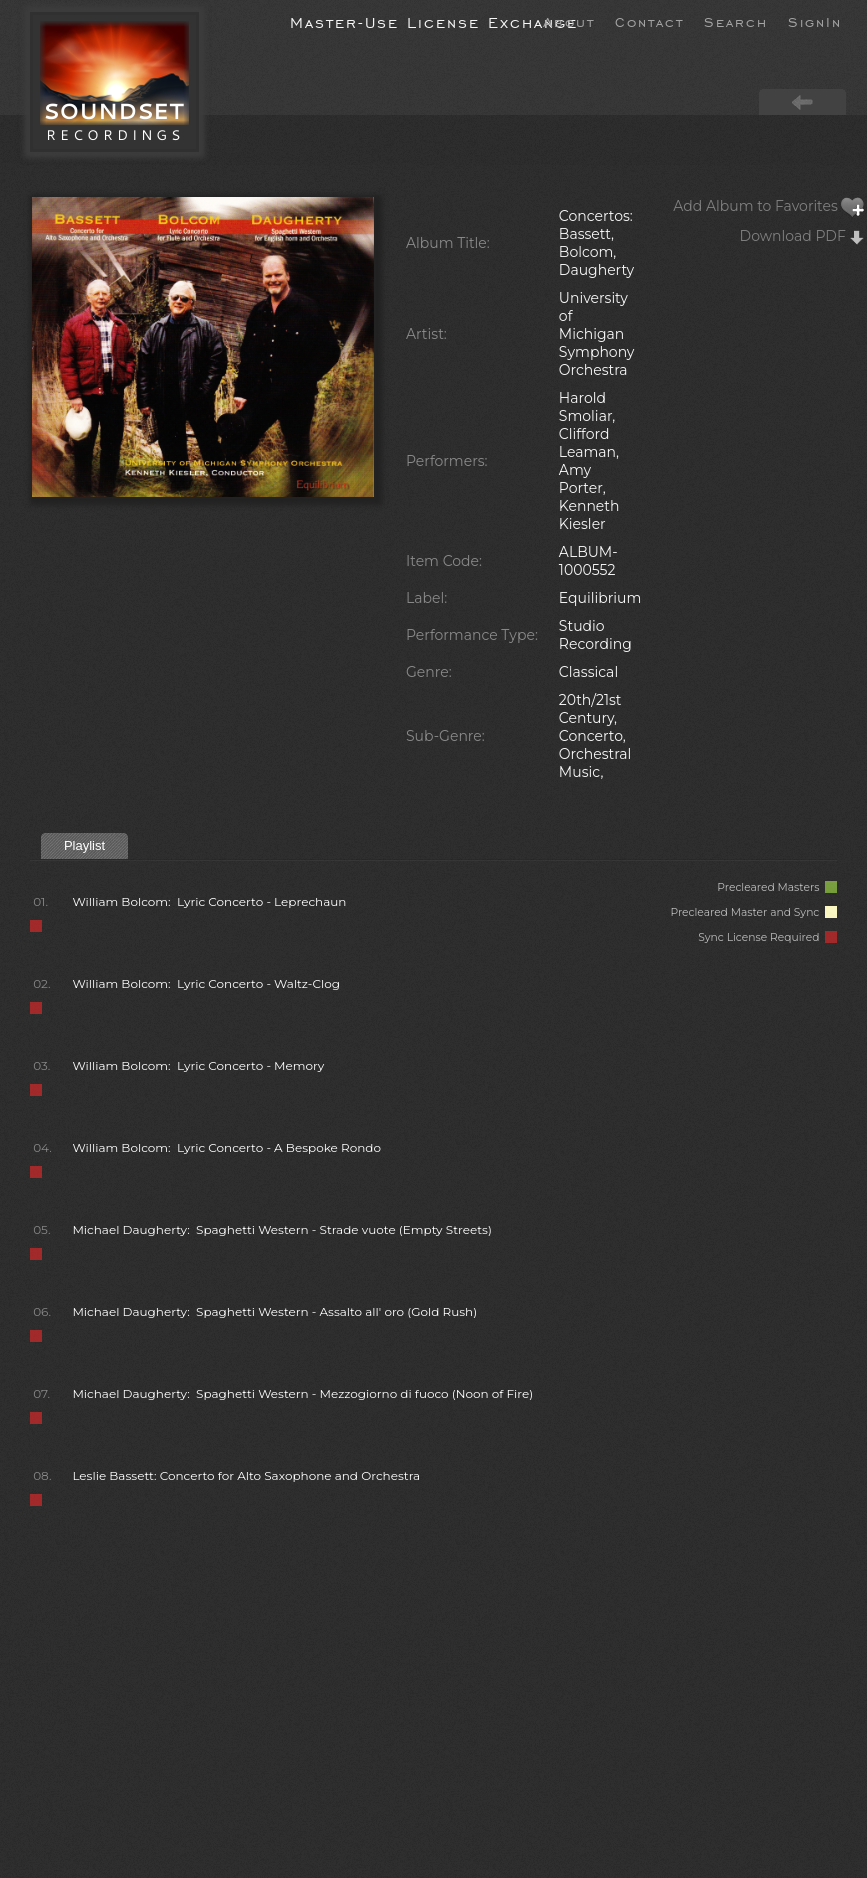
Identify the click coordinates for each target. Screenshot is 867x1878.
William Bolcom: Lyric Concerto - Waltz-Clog (206, 983)
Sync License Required (767, 937)
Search (736, 21)
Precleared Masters (777, 887)
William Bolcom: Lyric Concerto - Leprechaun (209, 901)
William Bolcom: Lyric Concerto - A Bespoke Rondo (226, 1147)
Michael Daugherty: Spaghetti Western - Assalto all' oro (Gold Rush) (274, 1311)
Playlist (84, 845)
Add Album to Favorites (769, 206)
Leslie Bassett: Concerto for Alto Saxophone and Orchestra (246, 1475)
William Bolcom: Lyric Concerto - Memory (198, 1065)
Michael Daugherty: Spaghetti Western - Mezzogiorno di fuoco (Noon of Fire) (302, 1393)
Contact (649, 21)
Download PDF (803, 236)
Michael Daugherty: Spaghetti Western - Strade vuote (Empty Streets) (281, 1229)
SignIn (815, 21)
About (569, 21)
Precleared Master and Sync (753, 912)
